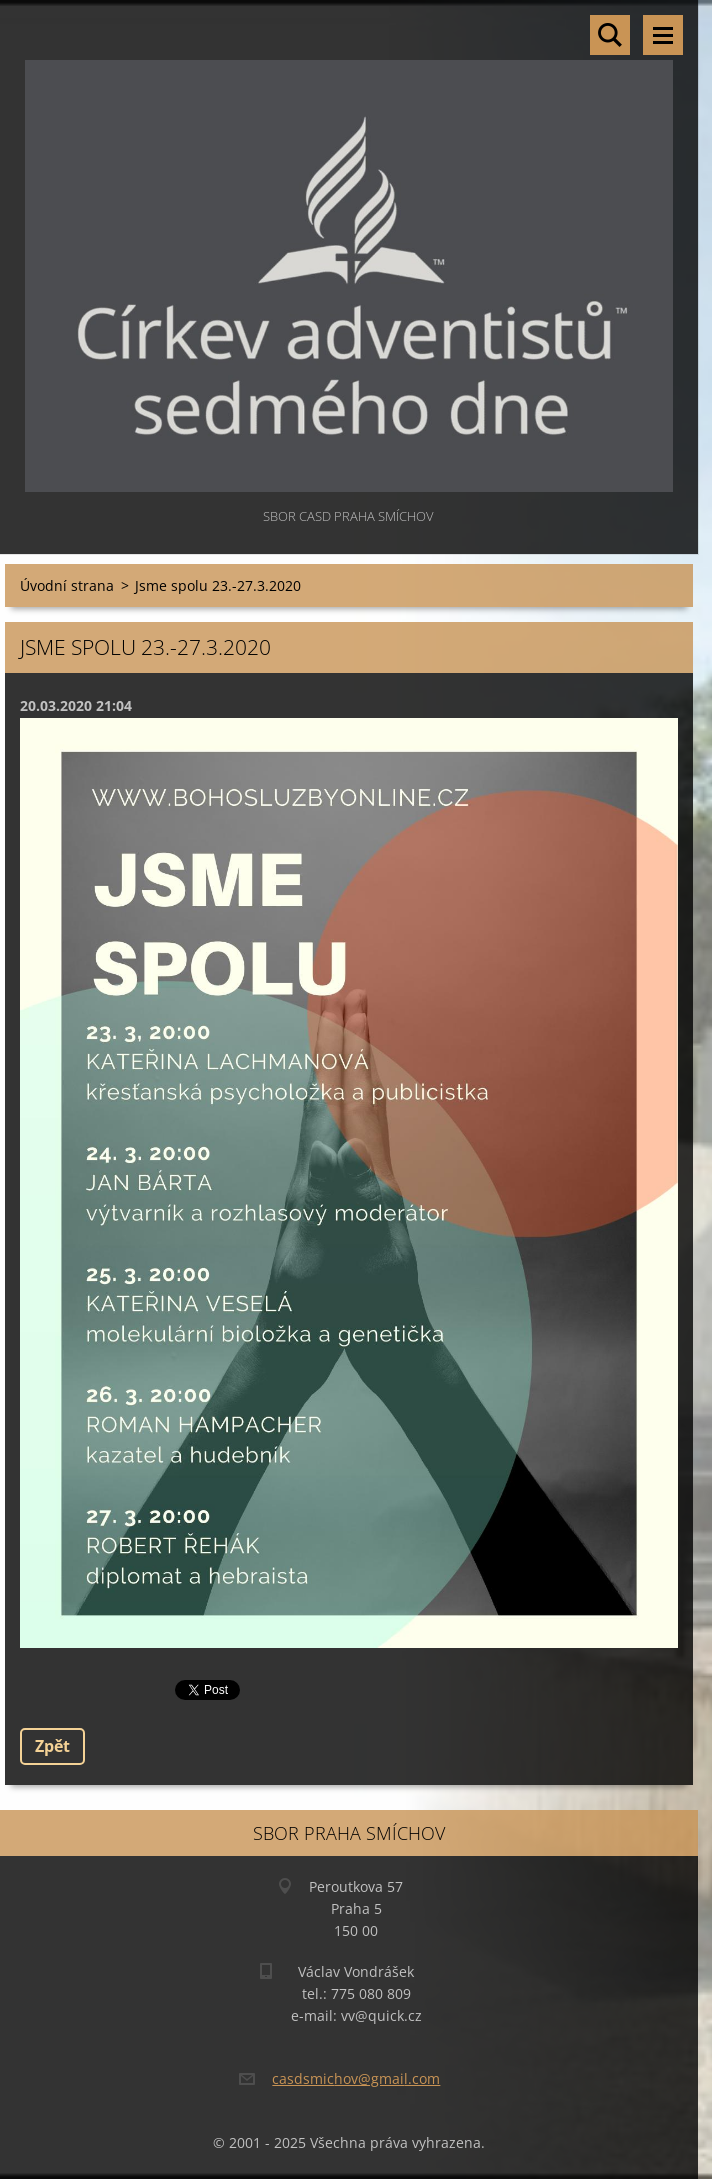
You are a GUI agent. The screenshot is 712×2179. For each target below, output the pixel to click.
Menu (663, 35)
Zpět (52, 1746)
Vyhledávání (610, 35)
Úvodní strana (67, 585)
